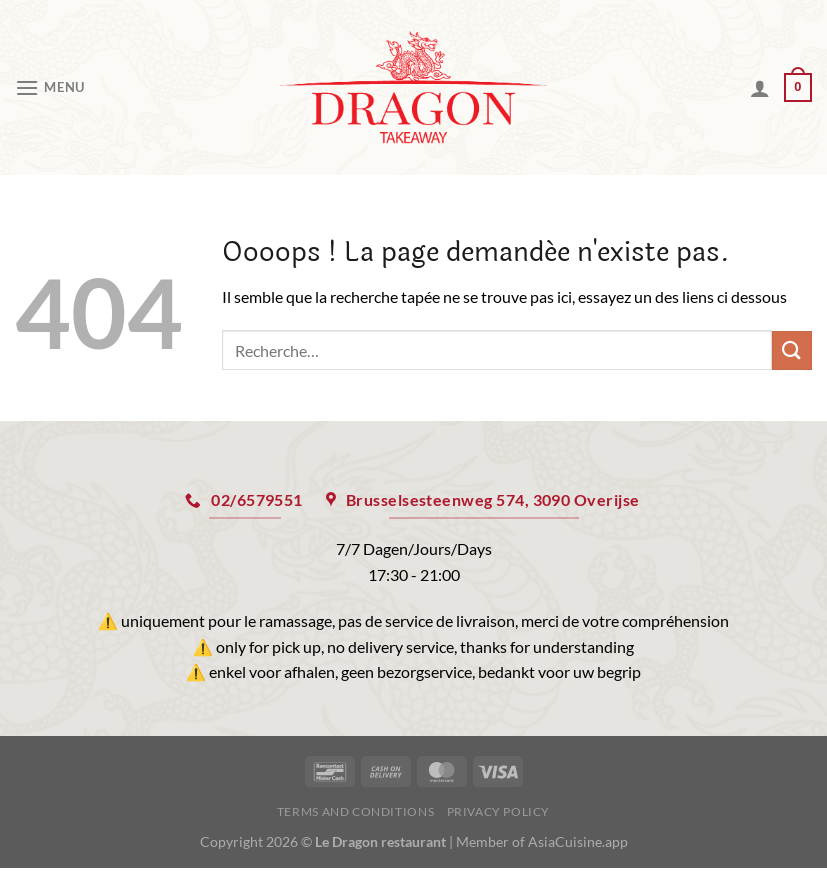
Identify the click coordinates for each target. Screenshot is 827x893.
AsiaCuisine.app (578, 841)
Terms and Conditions (355, 811)
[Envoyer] (792, 350)
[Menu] (50, 87)
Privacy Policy (499, 811)
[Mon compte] (760, 88)
